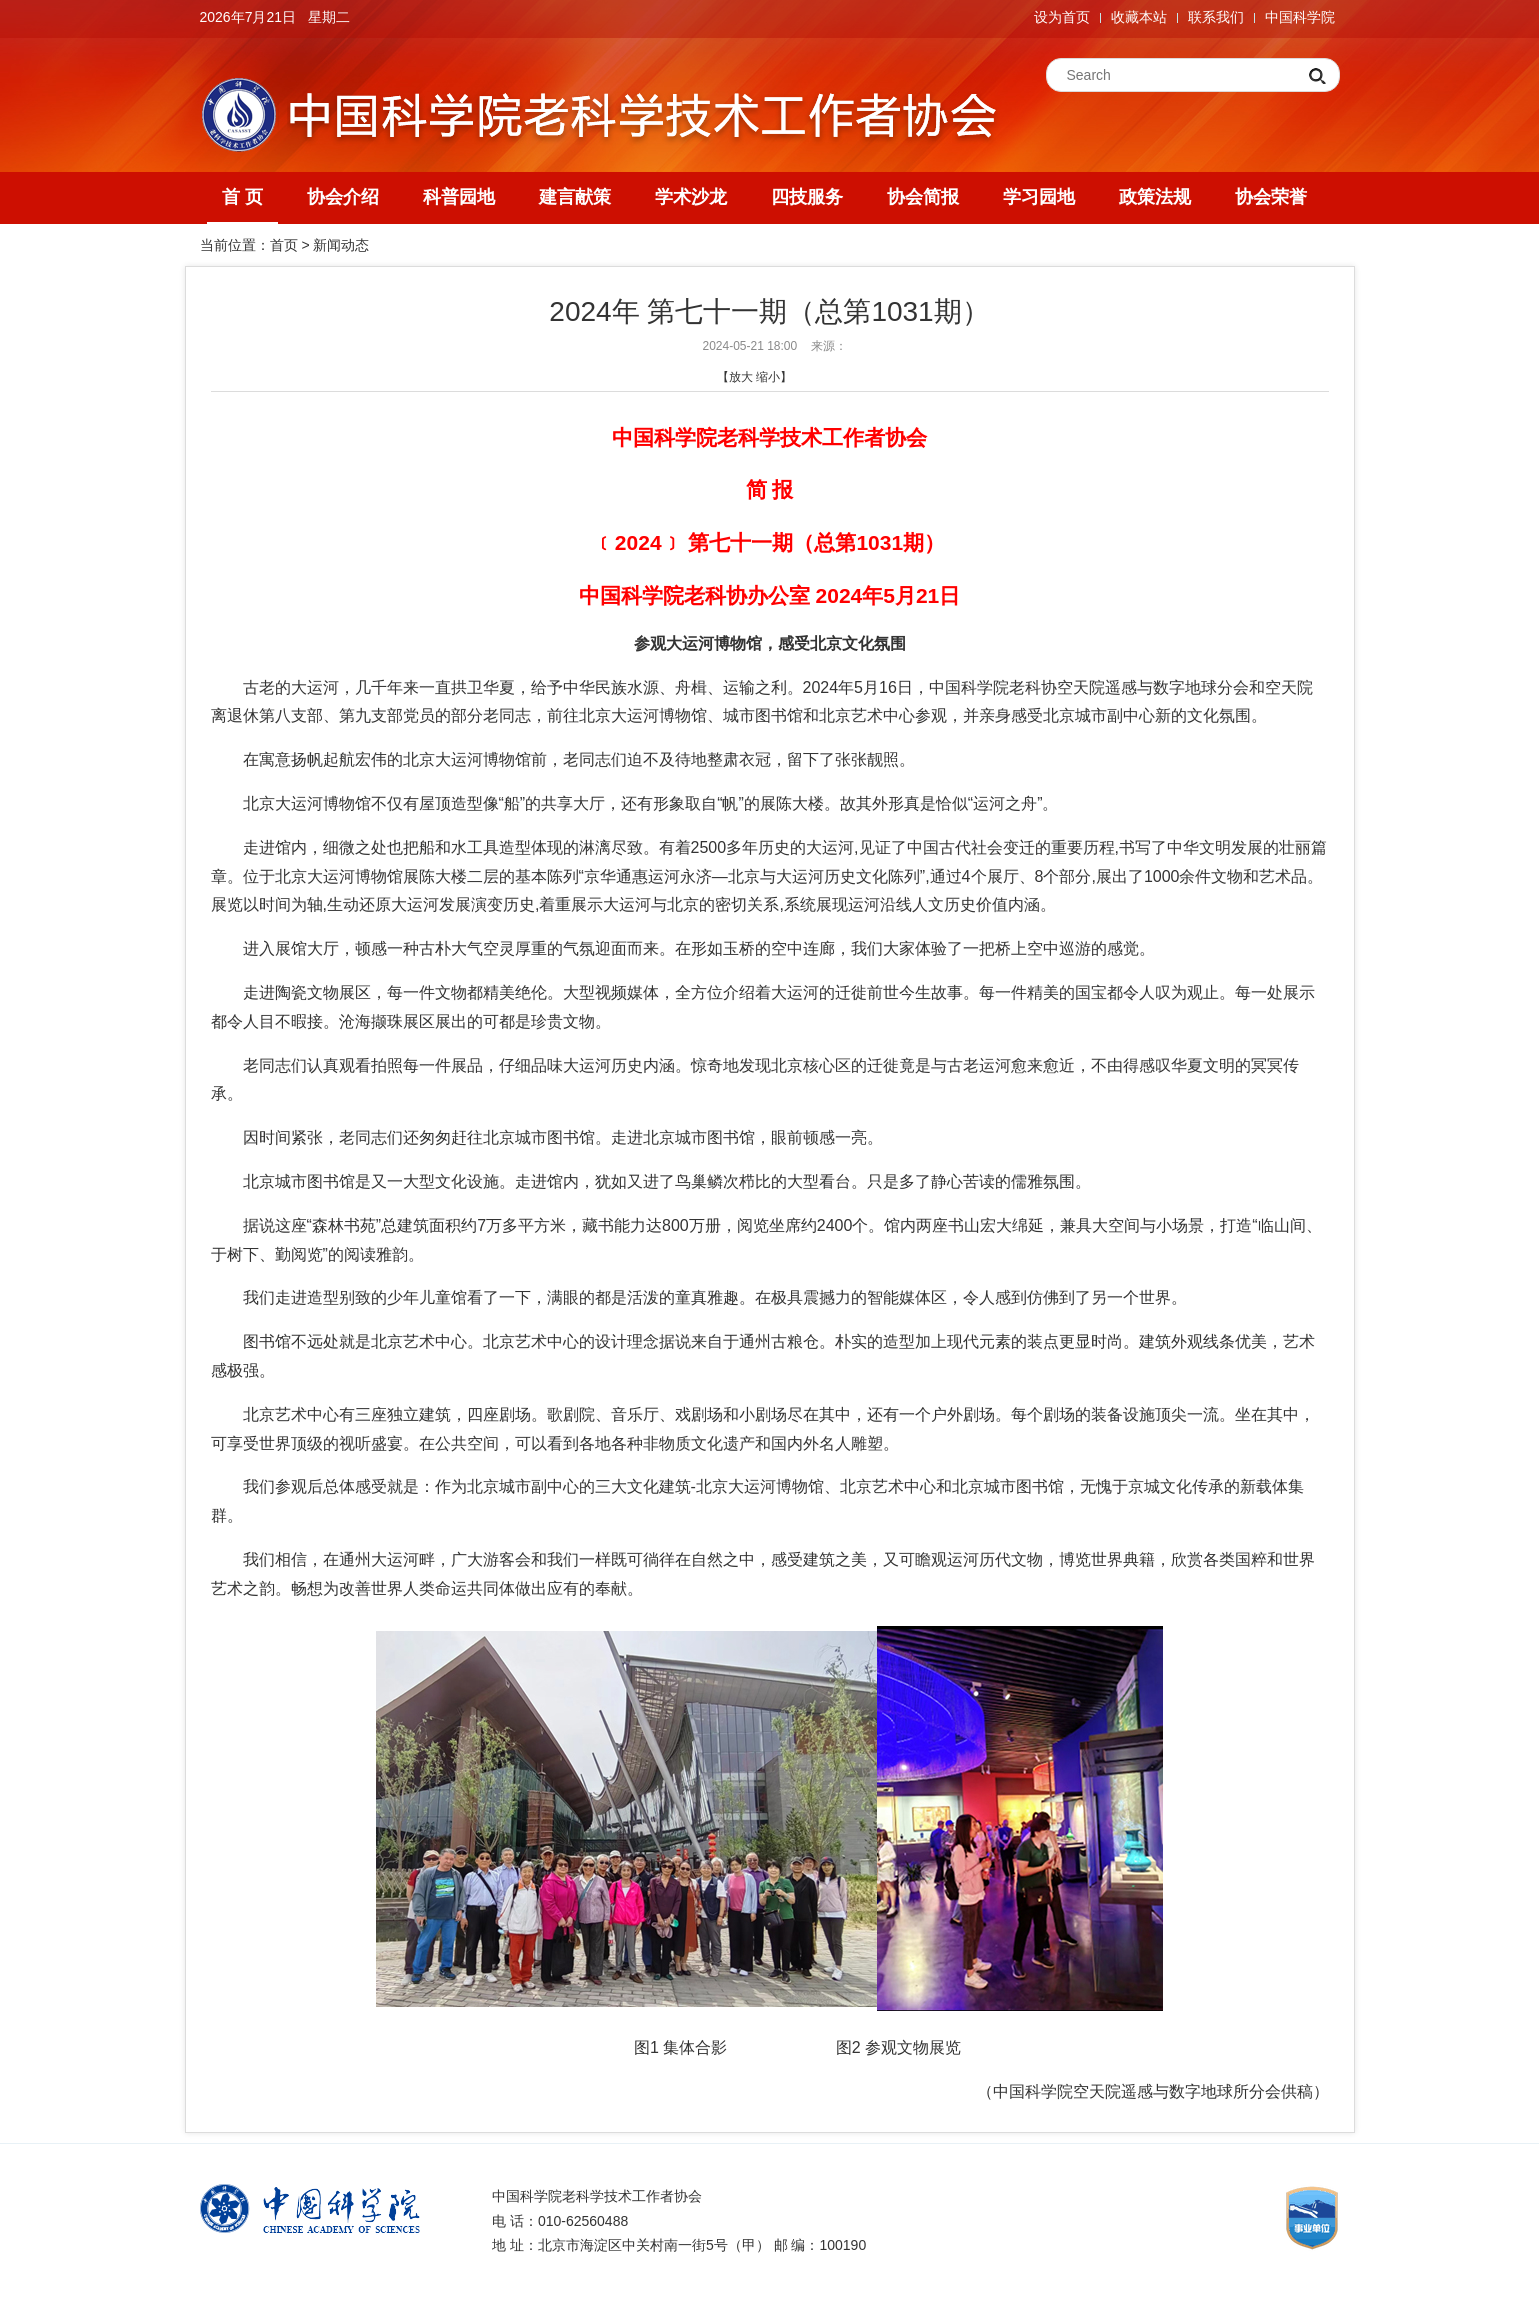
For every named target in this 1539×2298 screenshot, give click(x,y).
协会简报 (923, 197)
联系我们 (1216, 17)
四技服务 (807, 197)
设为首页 (1062, 17)
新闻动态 (341, 245)
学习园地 (1039, 197)
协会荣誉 (1271, 197)
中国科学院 (1300, 17)
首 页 (242, 197)
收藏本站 (1139, 17)
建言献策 (575, 197)
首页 (284, 245)
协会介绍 (343, 197)
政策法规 (1155, 197)
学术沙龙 (691, 197)
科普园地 (459, 197)
